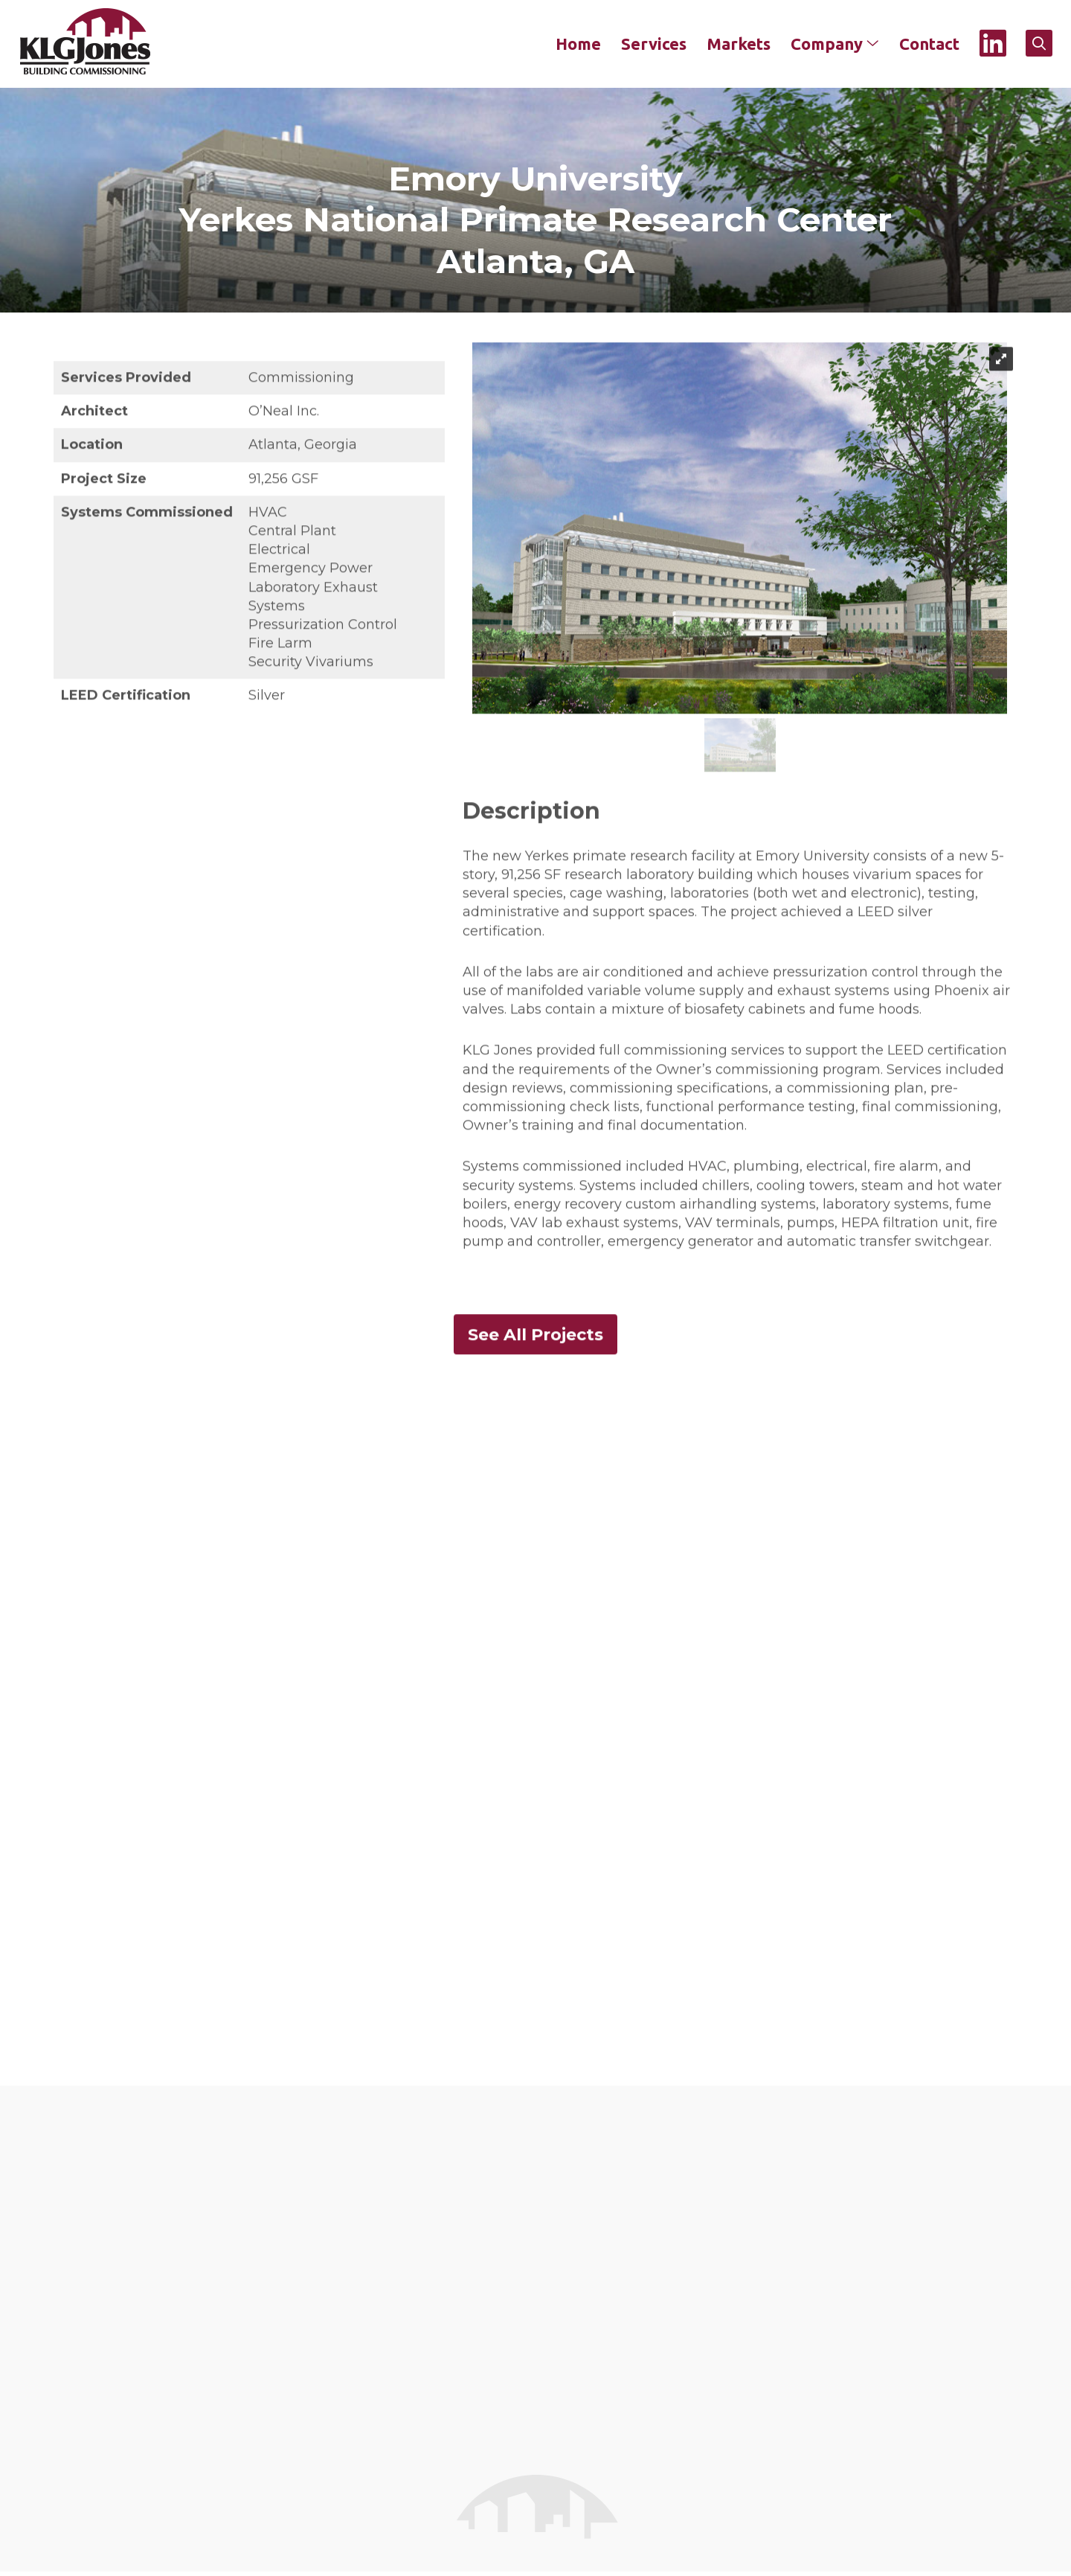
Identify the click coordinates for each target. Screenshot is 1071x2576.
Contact (928, 43)
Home (577, 43)
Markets (738, 43)
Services (653, 43)
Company (834, 43)
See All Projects (536, 1338)
